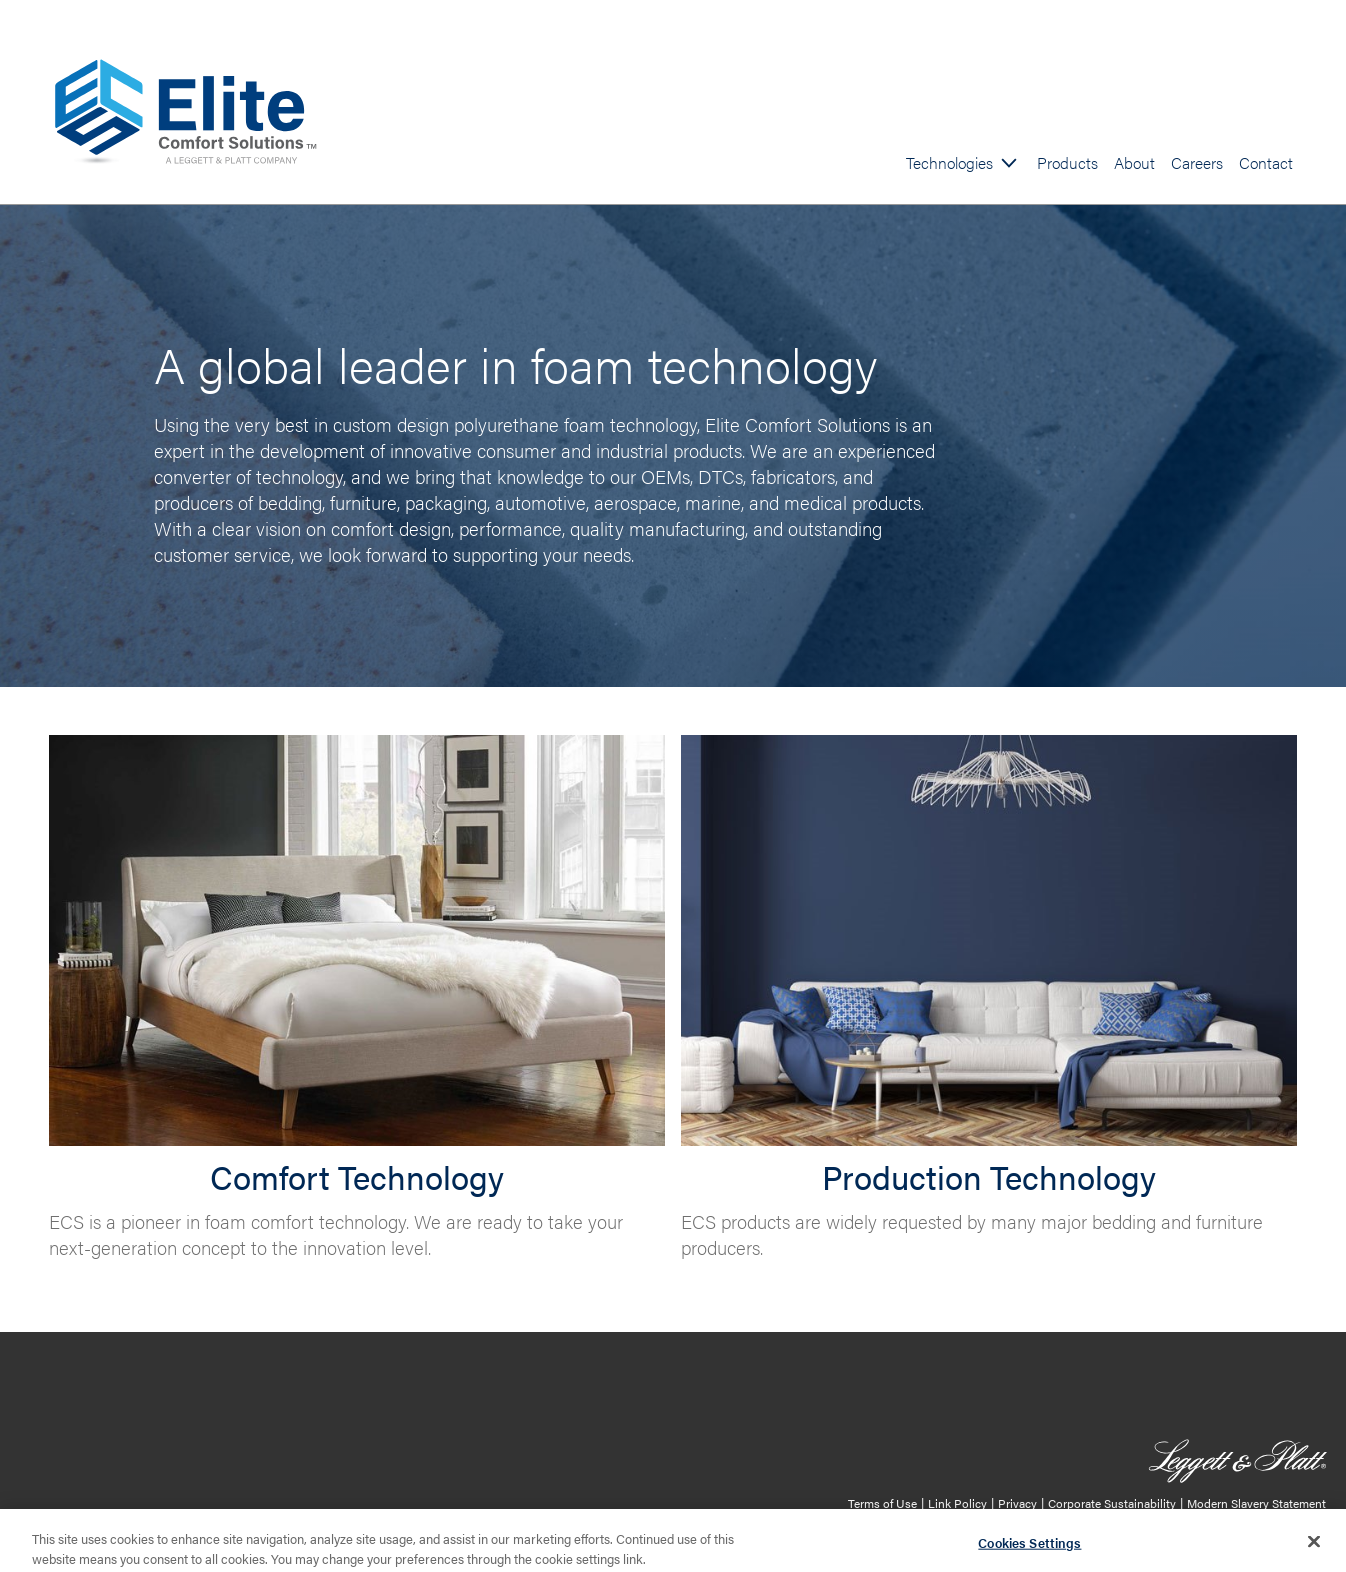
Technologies (949, 162)
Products (1067, 162)
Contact (1266, 162)
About (1134, 162)
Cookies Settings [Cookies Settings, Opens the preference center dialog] (1029, 1546)
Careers (1197, 162)
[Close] (1314, 1545)
